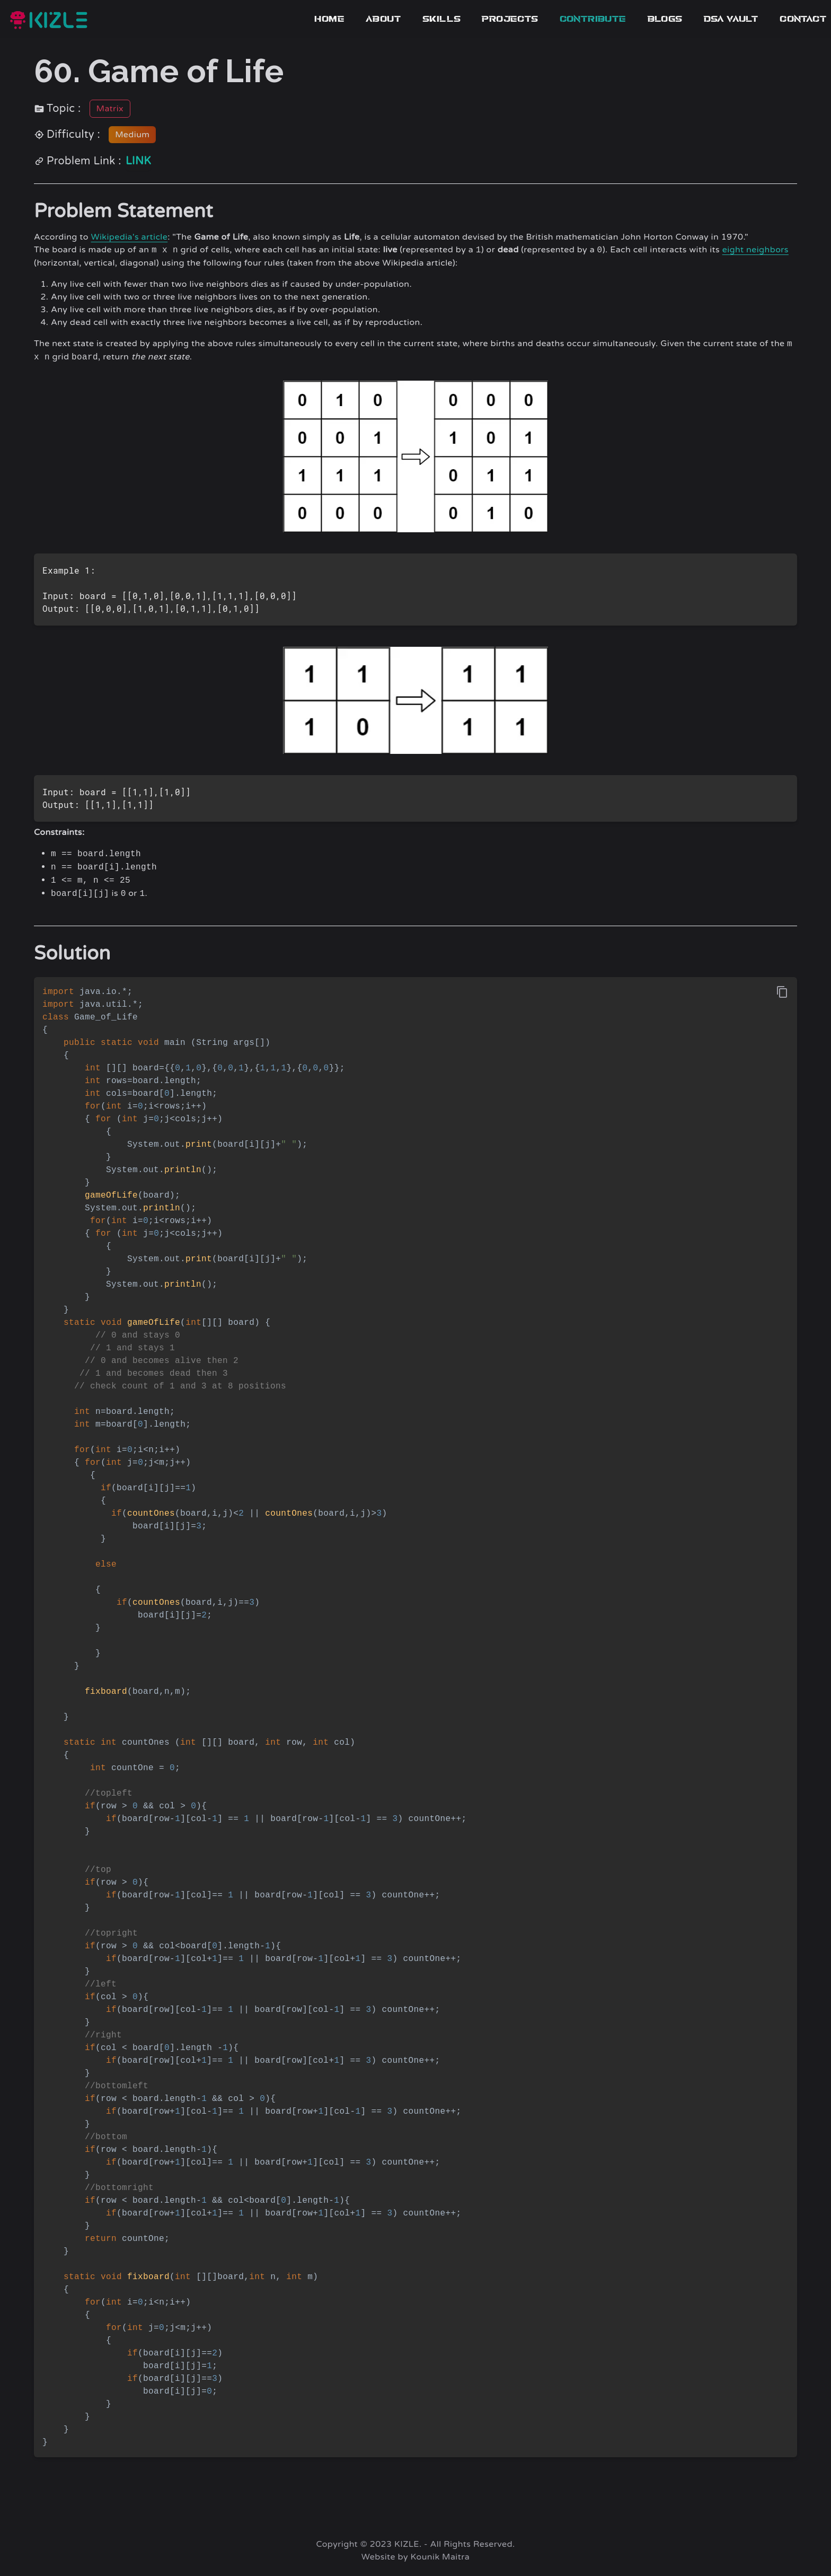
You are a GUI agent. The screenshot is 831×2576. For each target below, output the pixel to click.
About (383, 19)
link (138, 161)
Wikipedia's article (129, 237)
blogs (665, 19)
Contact (803, 19)
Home (329, 19)
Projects (510, 19)
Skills (441, 19)
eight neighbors (755, 249)
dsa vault (731, 19)
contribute (593, 19)
